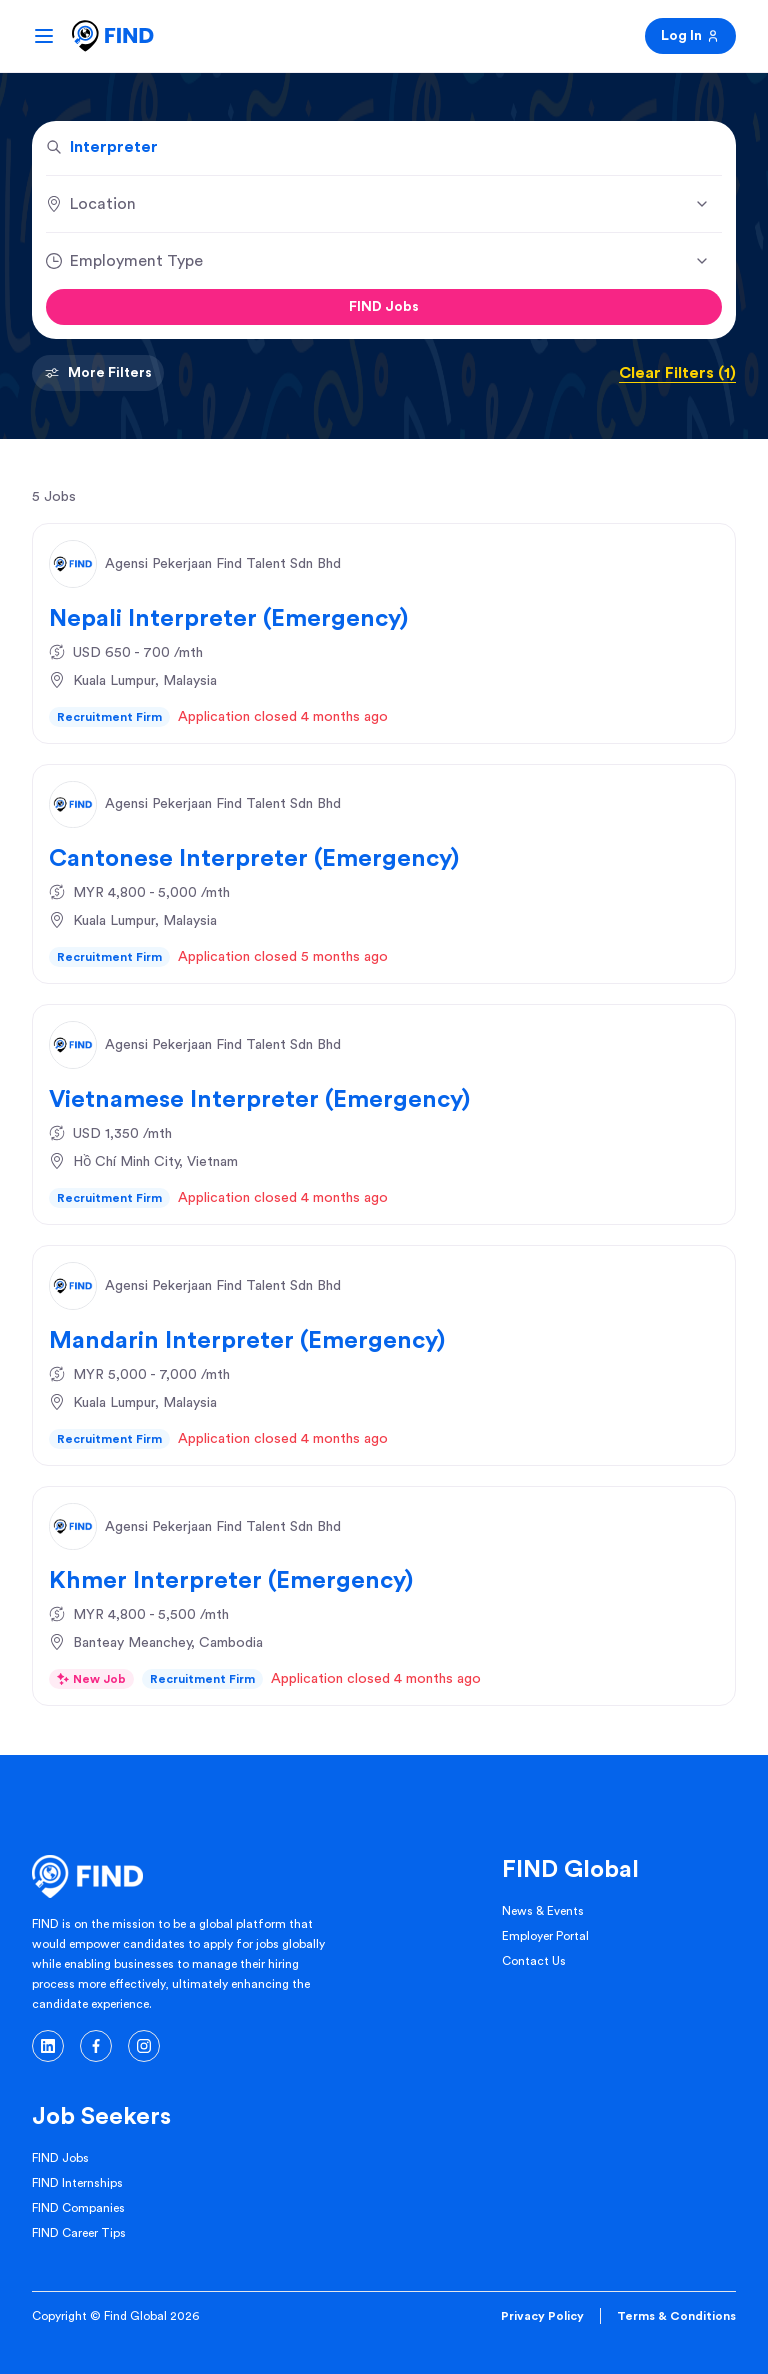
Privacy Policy (542, 2316)
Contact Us (534, 1961)
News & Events (543, 1911)
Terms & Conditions (676, 2316)
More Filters (98, 373)
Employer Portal (545, 1936)
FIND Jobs (384, 307)
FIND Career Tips (79, 2233)
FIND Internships (77, 2183)
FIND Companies (78, 2208)
